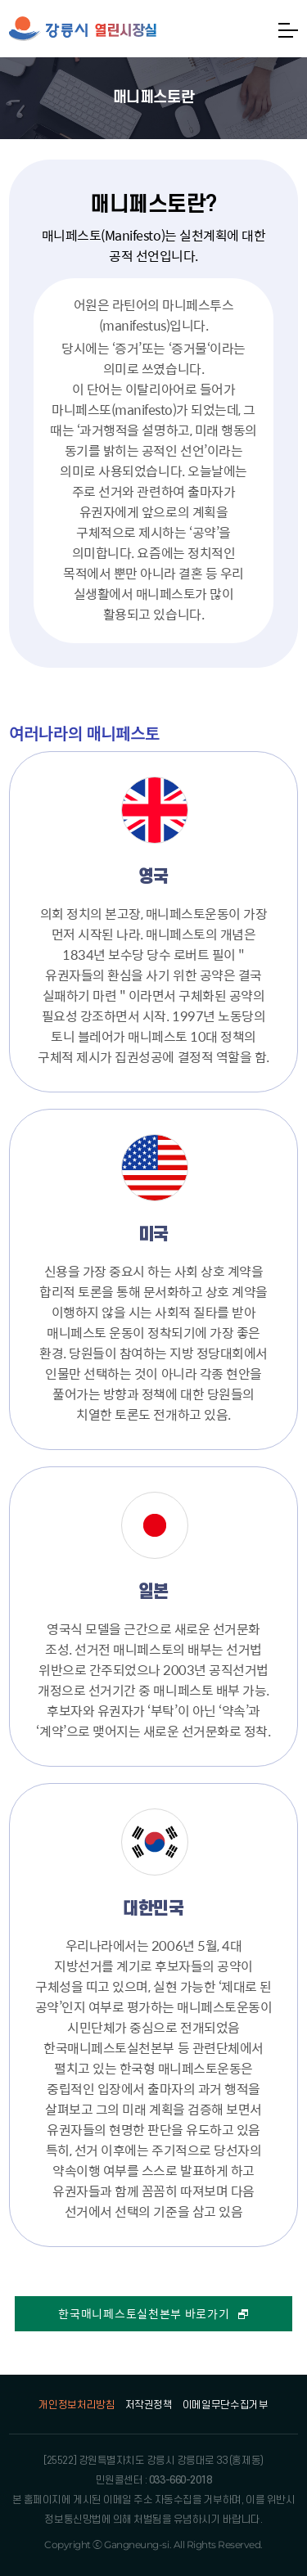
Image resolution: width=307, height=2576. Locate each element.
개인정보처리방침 (76, 2405)
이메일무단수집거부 (226, 2405)
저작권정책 (149, 2405)
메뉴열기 (288, 30)
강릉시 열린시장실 (82, 28)
